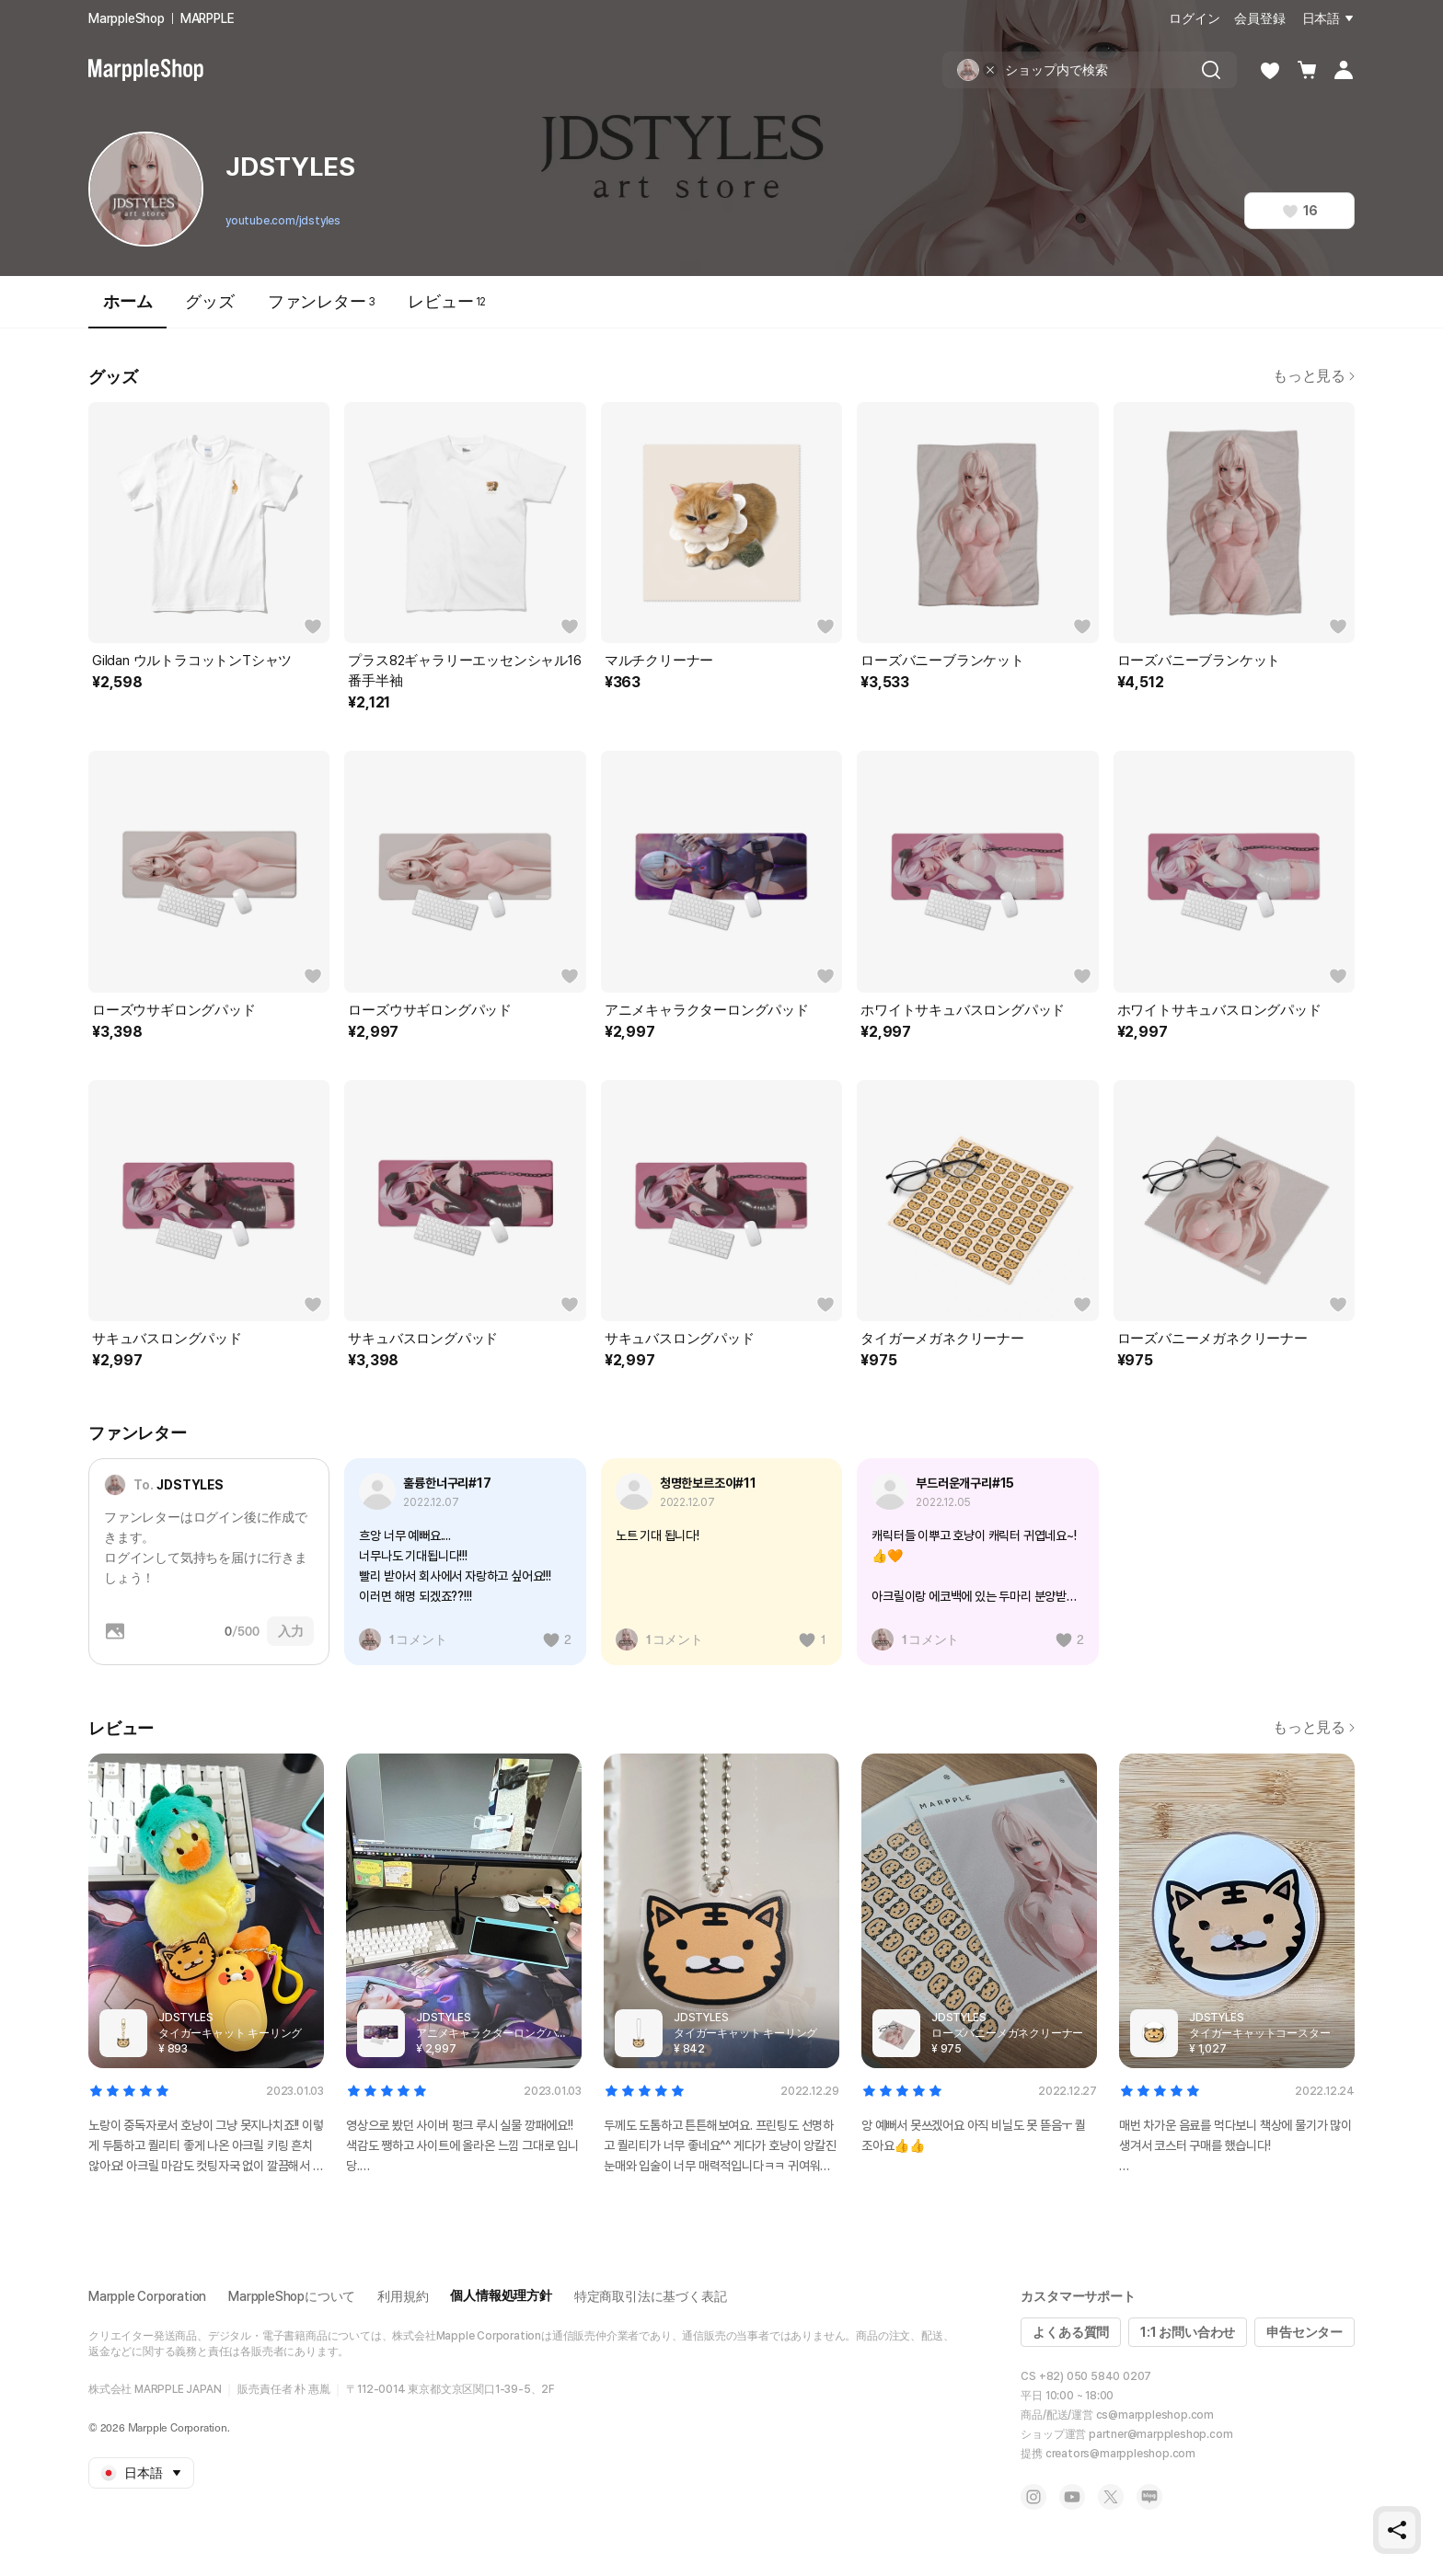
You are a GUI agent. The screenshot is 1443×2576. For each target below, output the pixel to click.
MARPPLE (207, 18)
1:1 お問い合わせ (1187, 2332)
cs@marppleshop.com (1155, 2415)
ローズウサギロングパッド (174, 1010)
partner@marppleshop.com (1160, 2434)
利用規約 (402, 2296)
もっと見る (1314, 376)
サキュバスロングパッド (167, 1338)
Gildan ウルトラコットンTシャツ (192, 660)
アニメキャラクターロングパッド (707, 1010)
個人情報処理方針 (500, 2295)
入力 (291, 1631)
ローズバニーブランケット (942, 660)
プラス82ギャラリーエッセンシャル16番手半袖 (464, 670)
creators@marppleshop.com (1120, 2453)
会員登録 (1259, 18)
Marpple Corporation (147, 2296)
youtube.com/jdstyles (283, 220)
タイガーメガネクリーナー (942, 1338)
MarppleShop (126, 18)
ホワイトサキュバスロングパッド (962, 1010)
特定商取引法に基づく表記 (650, 2296)
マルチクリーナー (659, 660)
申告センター (1304, 2332)
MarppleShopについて (291, 2296)
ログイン (1194, 18)
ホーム (127, 310)
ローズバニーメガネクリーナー (1212, 1338)
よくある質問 (1071, 2332)
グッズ (209, 301)
